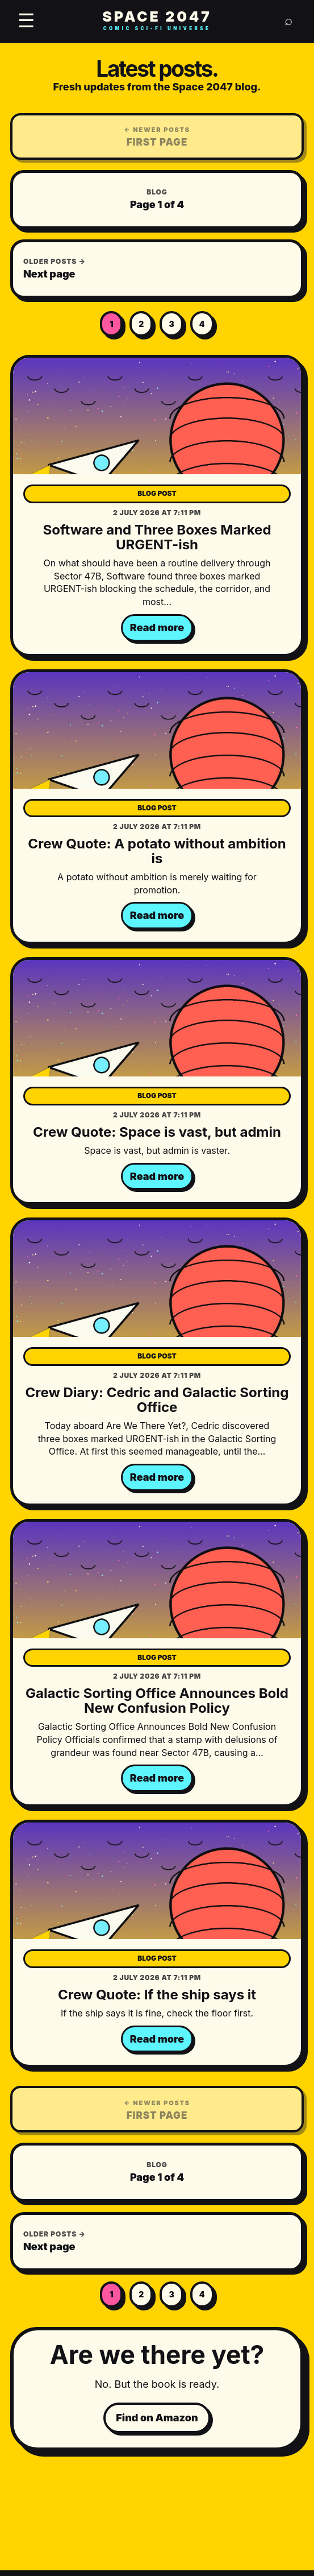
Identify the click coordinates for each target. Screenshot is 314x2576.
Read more (157, 627)
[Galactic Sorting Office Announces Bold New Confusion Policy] (157, 1580)
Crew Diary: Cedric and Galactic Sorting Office (157, 1400)
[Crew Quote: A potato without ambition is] (157, 730)
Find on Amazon (157, 2418)
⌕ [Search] (288, 20)
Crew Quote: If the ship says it (157, 1994)
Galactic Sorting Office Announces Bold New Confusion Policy (157, 1701)
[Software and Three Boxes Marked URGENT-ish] (157, 416)
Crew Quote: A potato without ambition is (157, 851)
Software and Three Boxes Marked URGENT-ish (157, 537)
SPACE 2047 (157, 20)
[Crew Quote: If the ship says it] (157, 1881)
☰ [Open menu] (26, 20)
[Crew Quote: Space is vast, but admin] (157, 1018)
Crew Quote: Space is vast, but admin (157, 1132)
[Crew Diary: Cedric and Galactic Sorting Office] (157, 1278)
